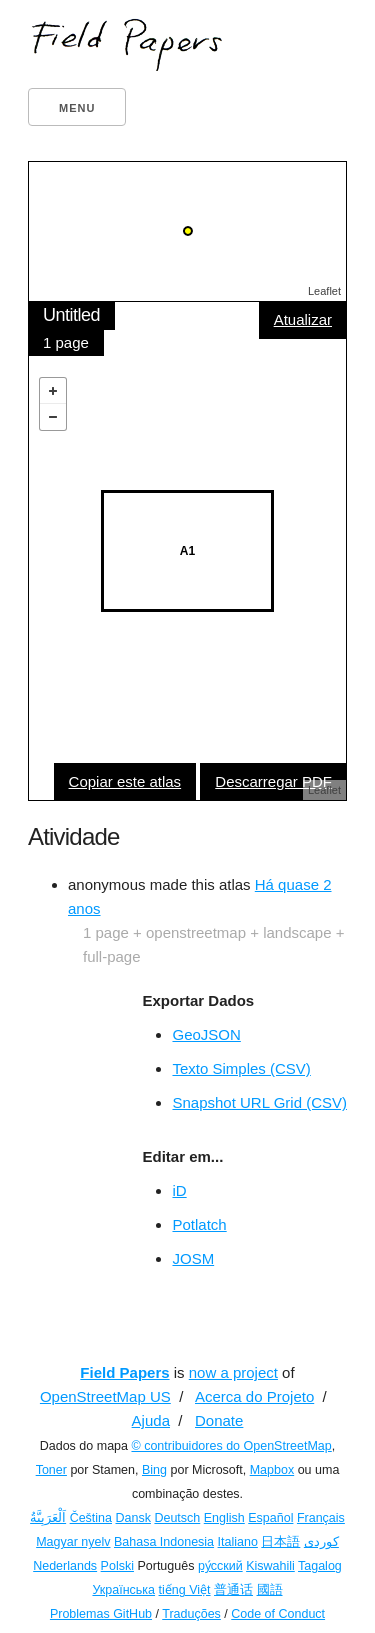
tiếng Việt (185, 1590)
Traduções (191, 1614)
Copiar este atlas (125, 781)
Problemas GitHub (101, 1614)
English (224, 1518)
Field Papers (124, 1372)
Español (270, 1518)
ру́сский (220, 1566)
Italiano (238, 1542)
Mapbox (272, 1470)
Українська (123, 1590)
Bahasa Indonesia (164, 1542)
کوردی (321, 1542)
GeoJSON (206, 1034)
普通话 (233, 1590)
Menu (77, 108)
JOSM (193, 1258)
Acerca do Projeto (254, 1396)
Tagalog (320, 1566)
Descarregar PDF (273, 781)
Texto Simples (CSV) (241, 1068)
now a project (233, 1372)
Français (321, 1518)
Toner (51, 1470)
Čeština (91, 1518)
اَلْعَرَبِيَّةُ (48, 1518)
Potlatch (199, 1224)
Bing (154, 1470)
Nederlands (65, 1566)
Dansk (133, 1518)
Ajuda (151, 1420)
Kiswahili (270, 1566)
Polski (117, 1566)
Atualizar (303, 319)
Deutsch (177, 1518)
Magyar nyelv (73, 1542)
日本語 (280, 1542)
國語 (270, 1590)
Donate (219, 1420)
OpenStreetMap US (105, 1396)
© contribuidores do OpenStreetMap (231, 1446)
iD (179, 1190)
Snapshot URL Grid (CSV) (259, 1102)
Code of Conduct (278, 1614)
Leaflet (324, 291)
